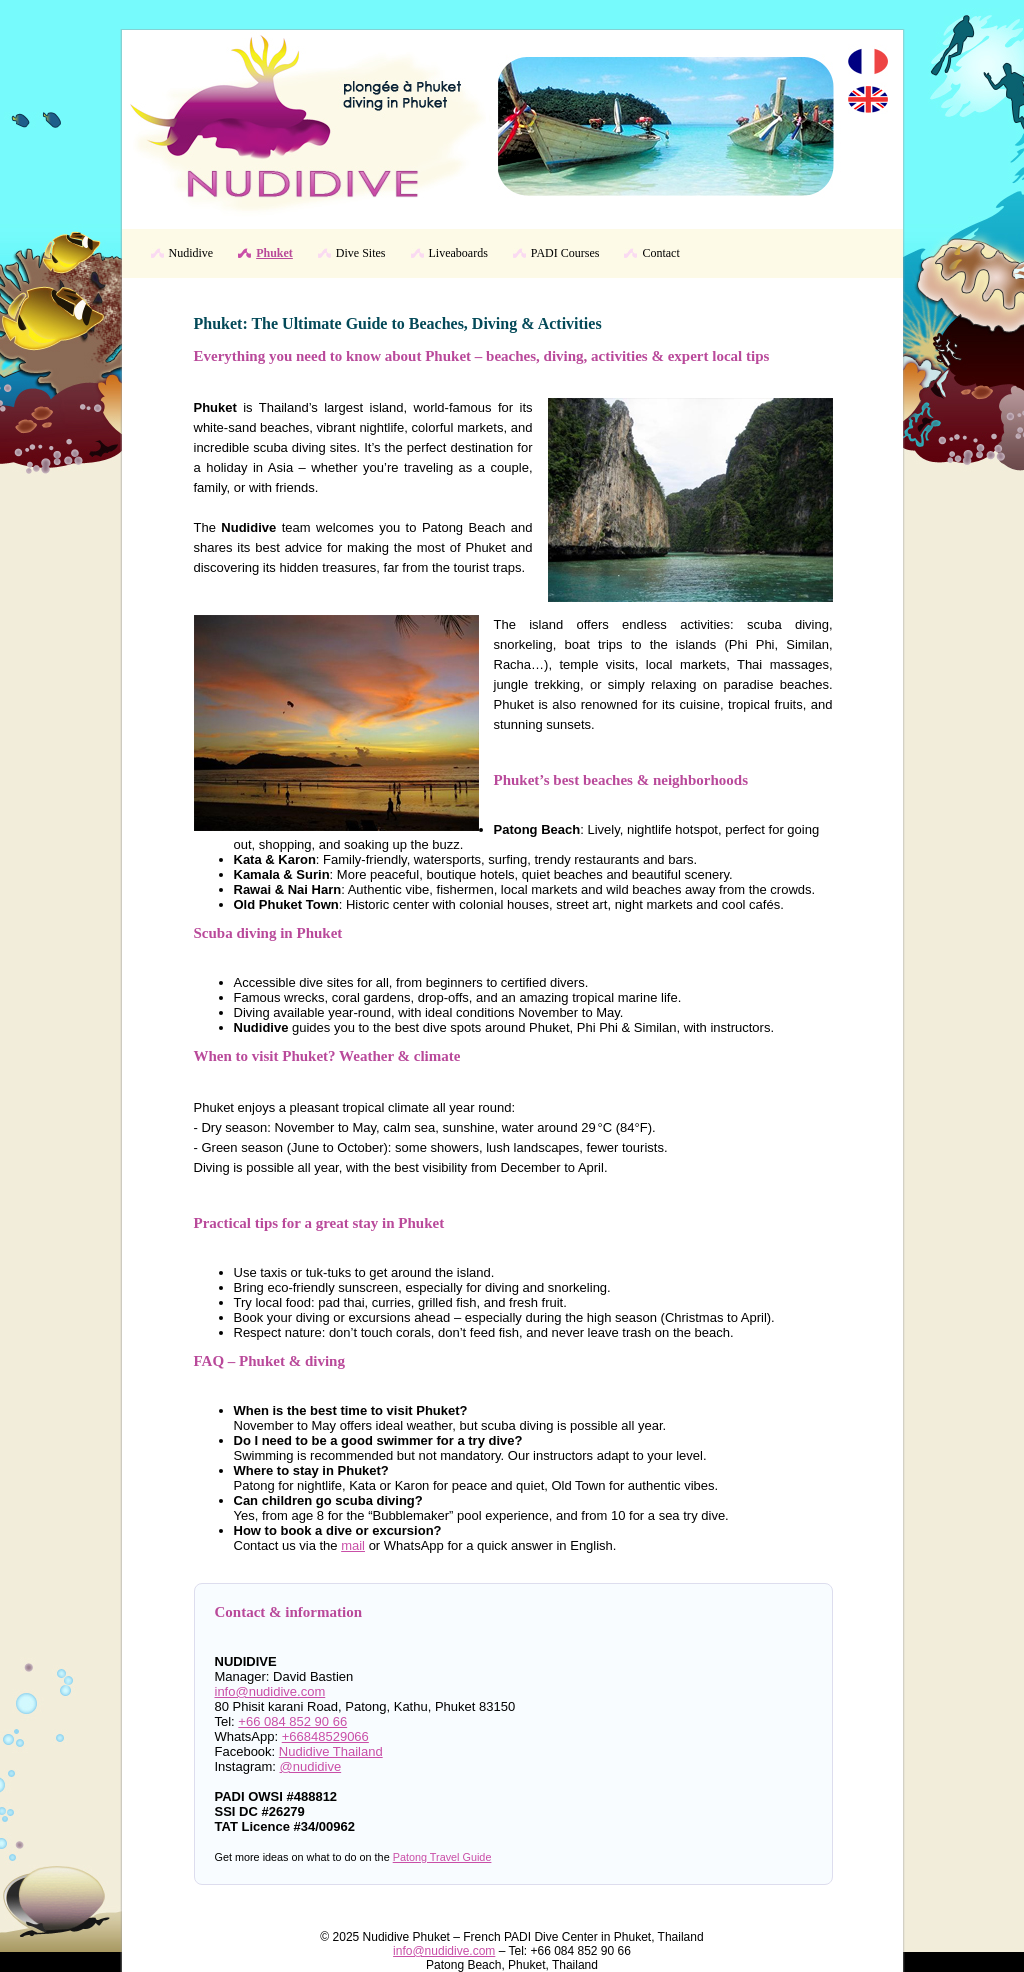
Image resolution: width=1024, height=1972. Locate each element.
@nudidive (311, 1766)
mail (353, 1545)
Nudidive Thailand (331, 1751)
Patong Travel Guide (442, 1857)
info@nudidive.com (270, 1691)
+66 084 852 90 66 (292, 1721)
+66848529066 (325, 1736)
